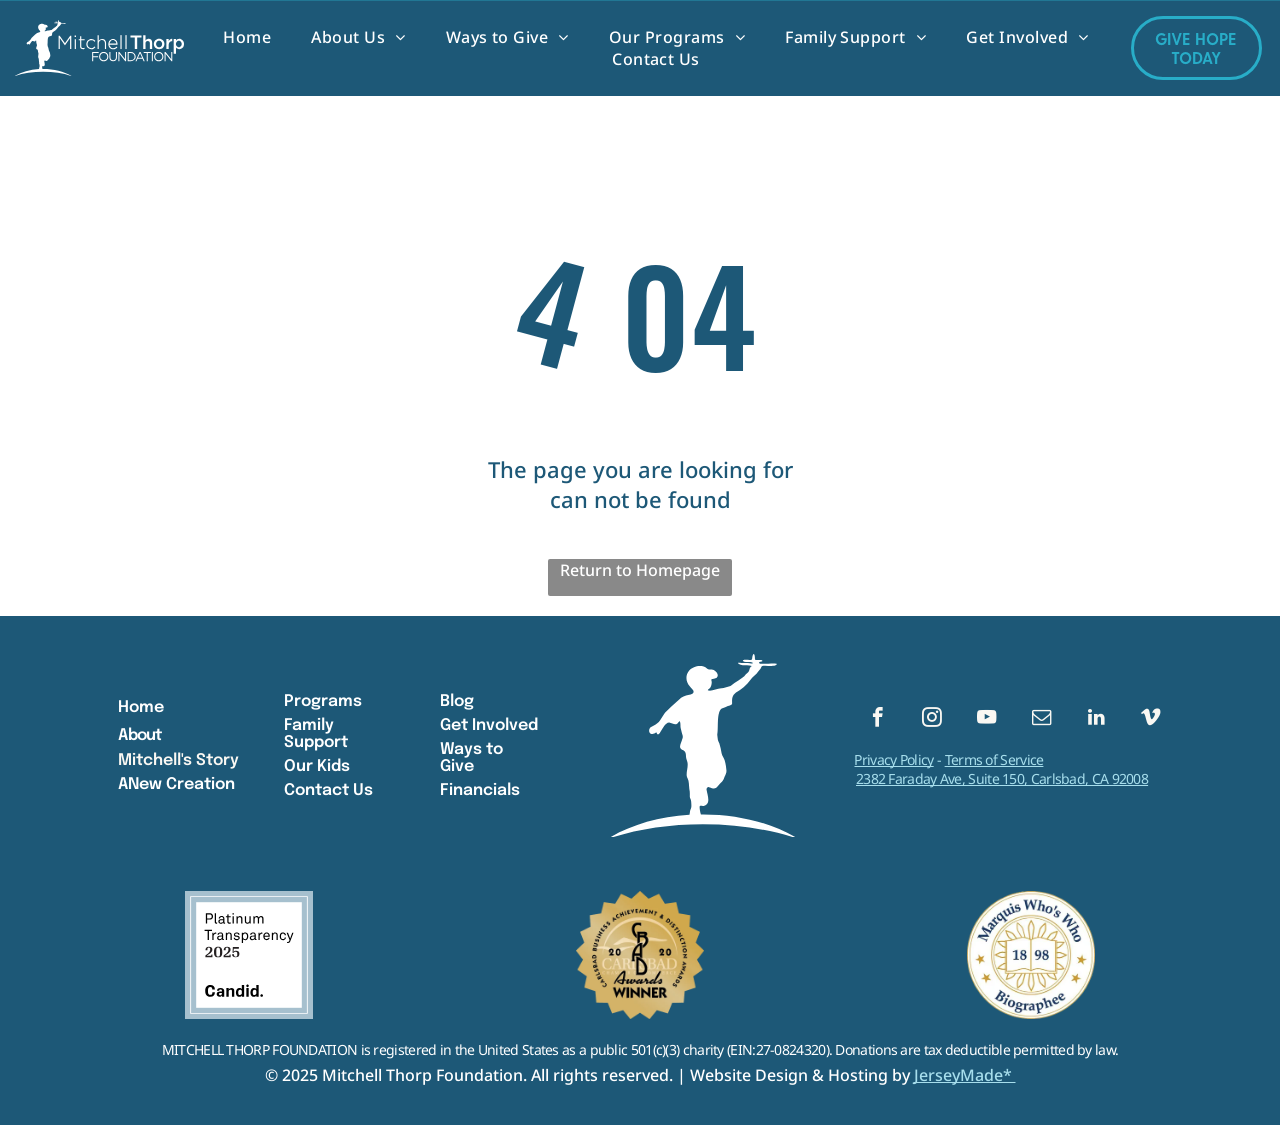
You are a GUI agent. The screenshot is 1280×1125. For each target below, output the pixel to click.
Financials (480, 790)
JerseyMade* (965, 1075)
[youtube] (986, 720)
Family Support (316, 734)
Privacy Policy (893, 762)
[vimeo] (1150, 720)
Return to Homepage (640, 570)
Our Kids (317, 766)
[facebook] (877, 720)
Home (141, 707)
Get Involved (489, 725)
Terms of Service (994, 762)
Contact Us (328, 790)
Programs (323, 701)
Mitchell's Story (178, 760)
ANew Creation (176, 784)
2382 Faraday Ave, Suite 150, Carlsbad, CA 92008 (1002, 781)
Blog (457, 701)
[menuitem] (247, 37)
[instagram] (932, 720)
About (139, 735)
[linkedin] (1096, 720)
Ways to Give (471, 758)
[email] (1041, 720)
